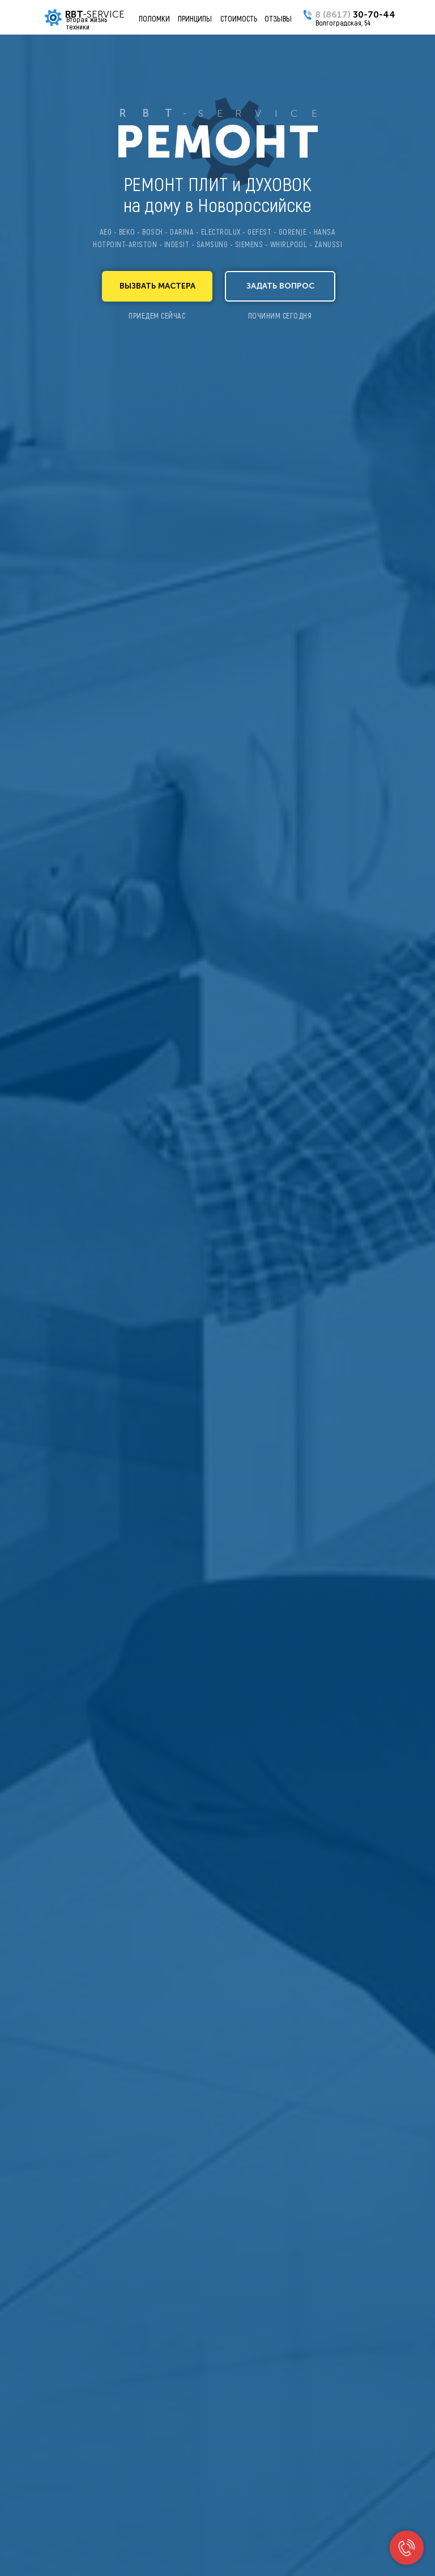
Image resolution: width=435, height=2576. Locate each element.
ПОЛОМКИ (154, 18)
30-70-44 (355, 14)
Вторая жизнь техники (86, 23)
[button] (157, 286)
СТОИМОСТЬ (238, 18)
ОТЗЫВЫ (278, 18)
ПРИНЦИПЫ (195, 18)
